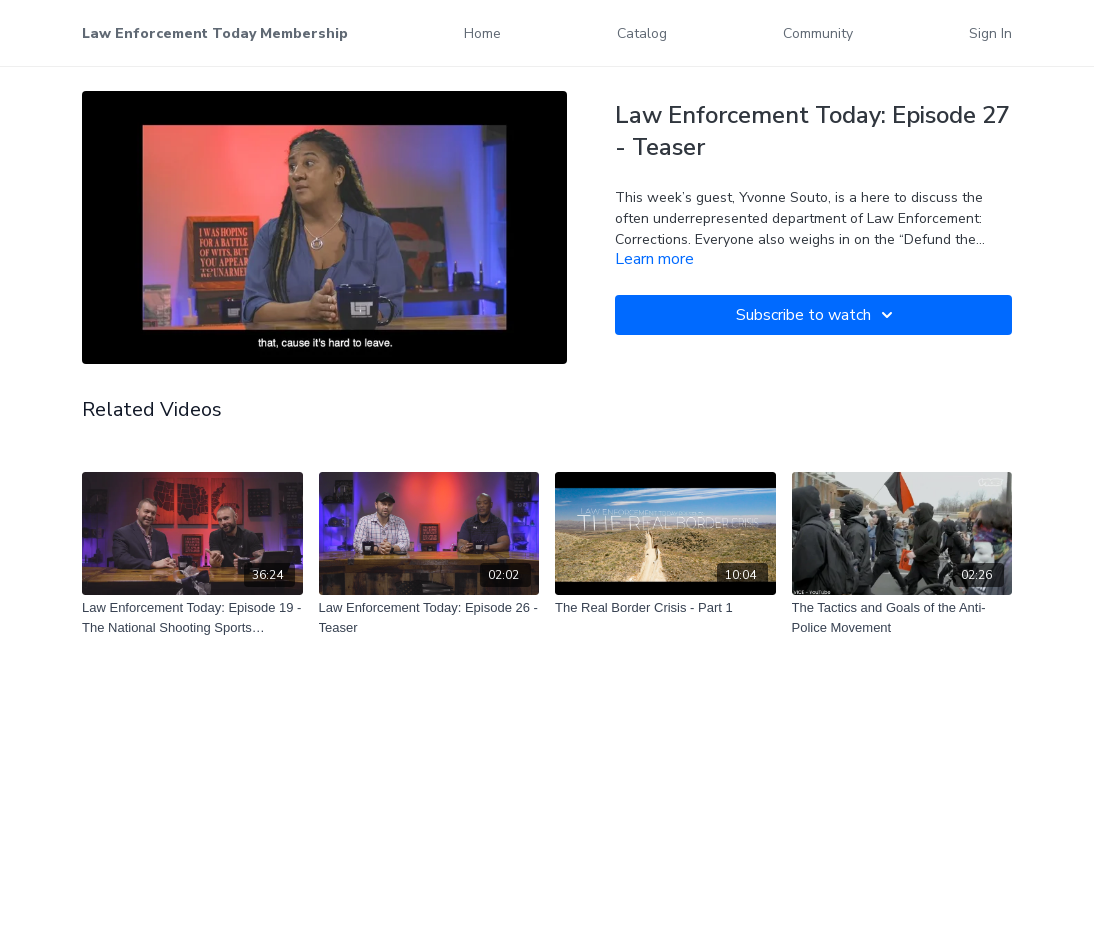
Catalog (642, 33)
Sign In (990, 33)
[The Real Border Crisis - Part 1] (665, 608)
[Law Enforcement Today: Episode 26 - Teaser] (429, 617)
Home (482, 33)
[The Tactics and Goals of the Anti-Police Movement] (902, 617)
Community (818, 33)
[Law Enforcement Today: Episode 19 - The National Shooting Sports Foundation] (192, 617)
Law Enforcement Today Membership (215, 33)
